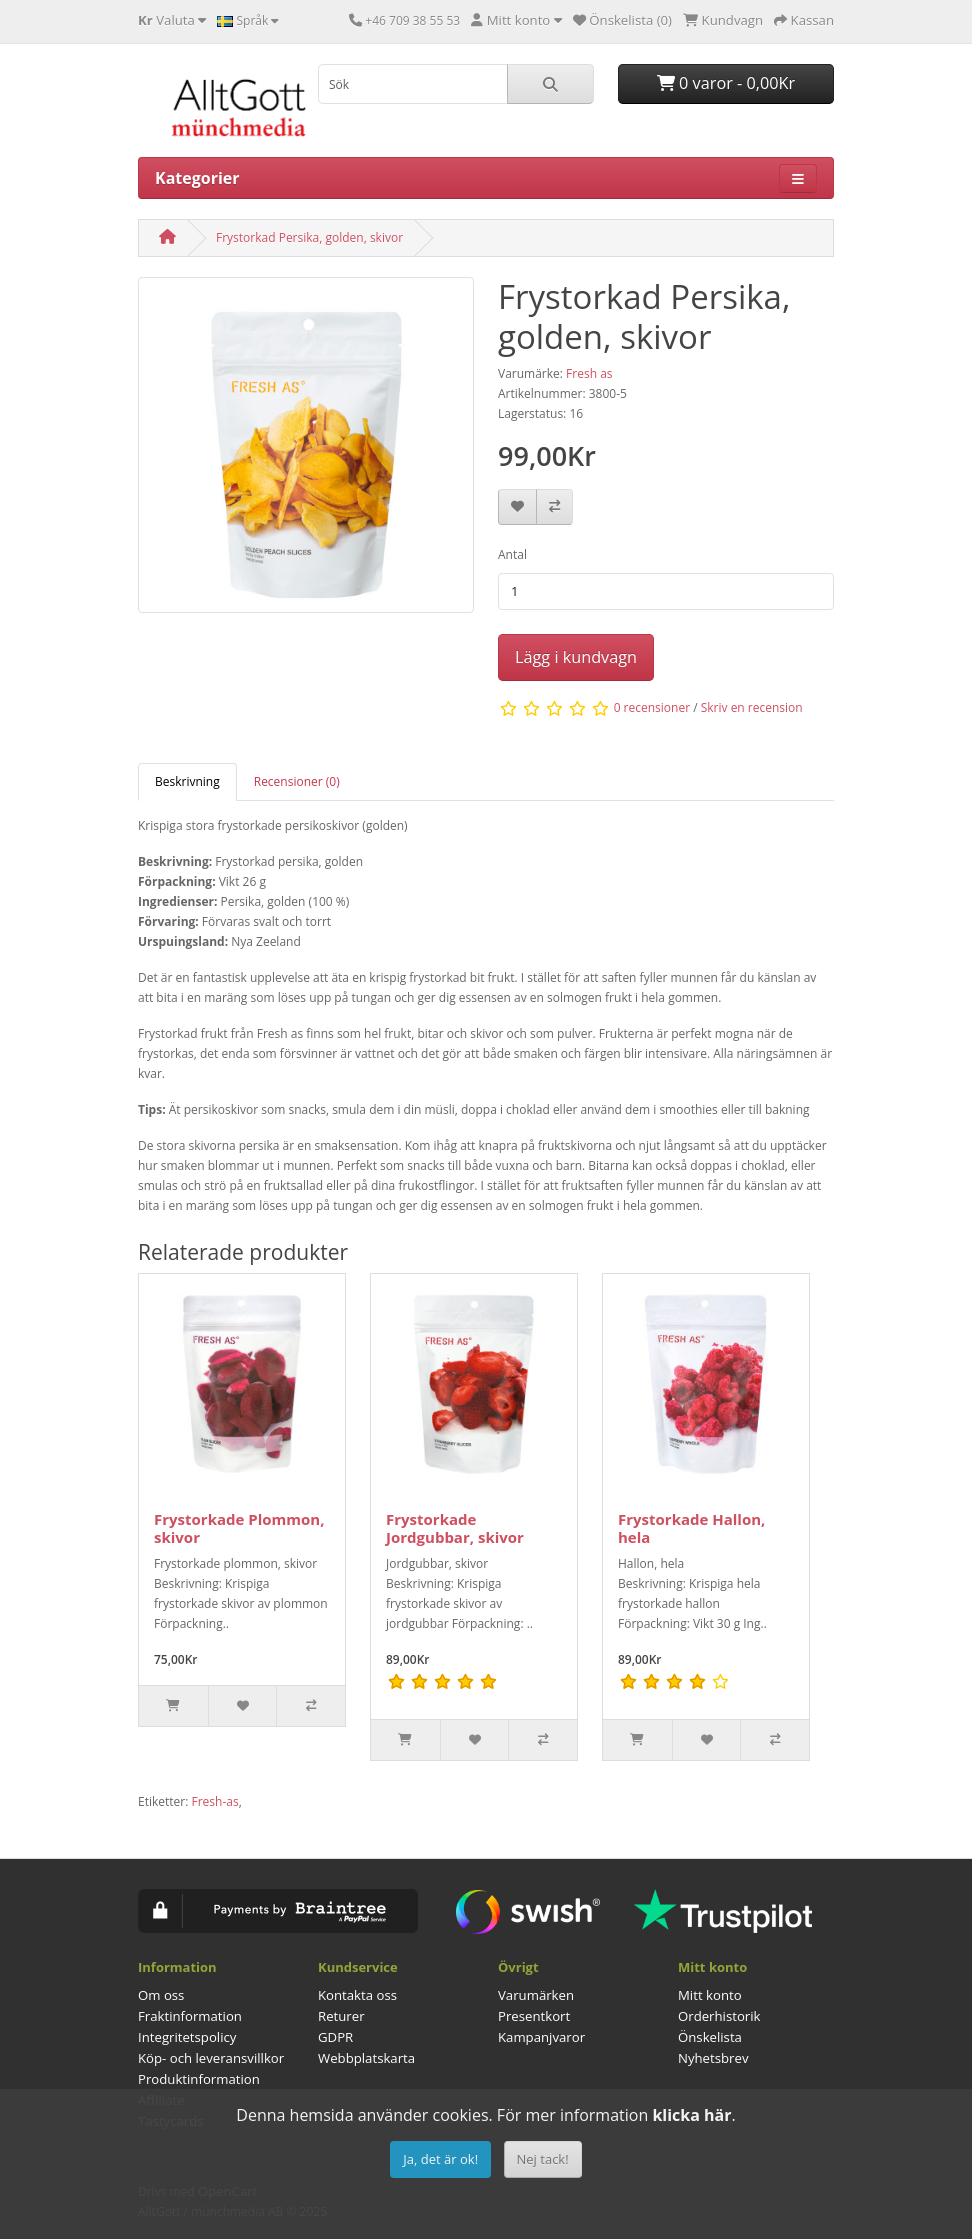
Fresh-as (214, 1801)
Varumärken (536, 1995)
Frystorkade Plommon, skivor (239, 1528)
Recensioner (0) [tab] (297, 781)
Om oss (161, 1995)
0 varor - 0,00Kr (726, 83)
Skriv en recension (752, 707)
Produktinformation (199, 2079)
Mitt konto (710, 1995)
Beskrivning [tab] (187, 781)
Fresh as (589, 373)
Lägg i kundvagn (576, 657)
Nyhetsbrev (713, 2058)
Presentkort (534, 2016)
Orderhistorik (719, 2016)
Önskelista (710, 2037)
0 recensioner (652, 707)
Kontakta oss (357, 1995)
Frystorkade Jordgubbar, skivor (455, 1528)
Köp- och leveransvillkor (211, 2058)
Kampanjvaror (541, 2037)
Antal (512, 554)
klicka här (691, 2115)
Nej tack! (543, 2159)
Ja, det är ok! (440, 2159)
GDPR (335, 2037)
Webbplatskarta (366, 2058)
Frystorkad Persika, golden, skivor (309, 237)
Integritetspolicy (187, 2037)
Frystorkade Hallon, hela (691, 1528)
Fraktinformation (190, 2016)
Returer (341, 2016)
